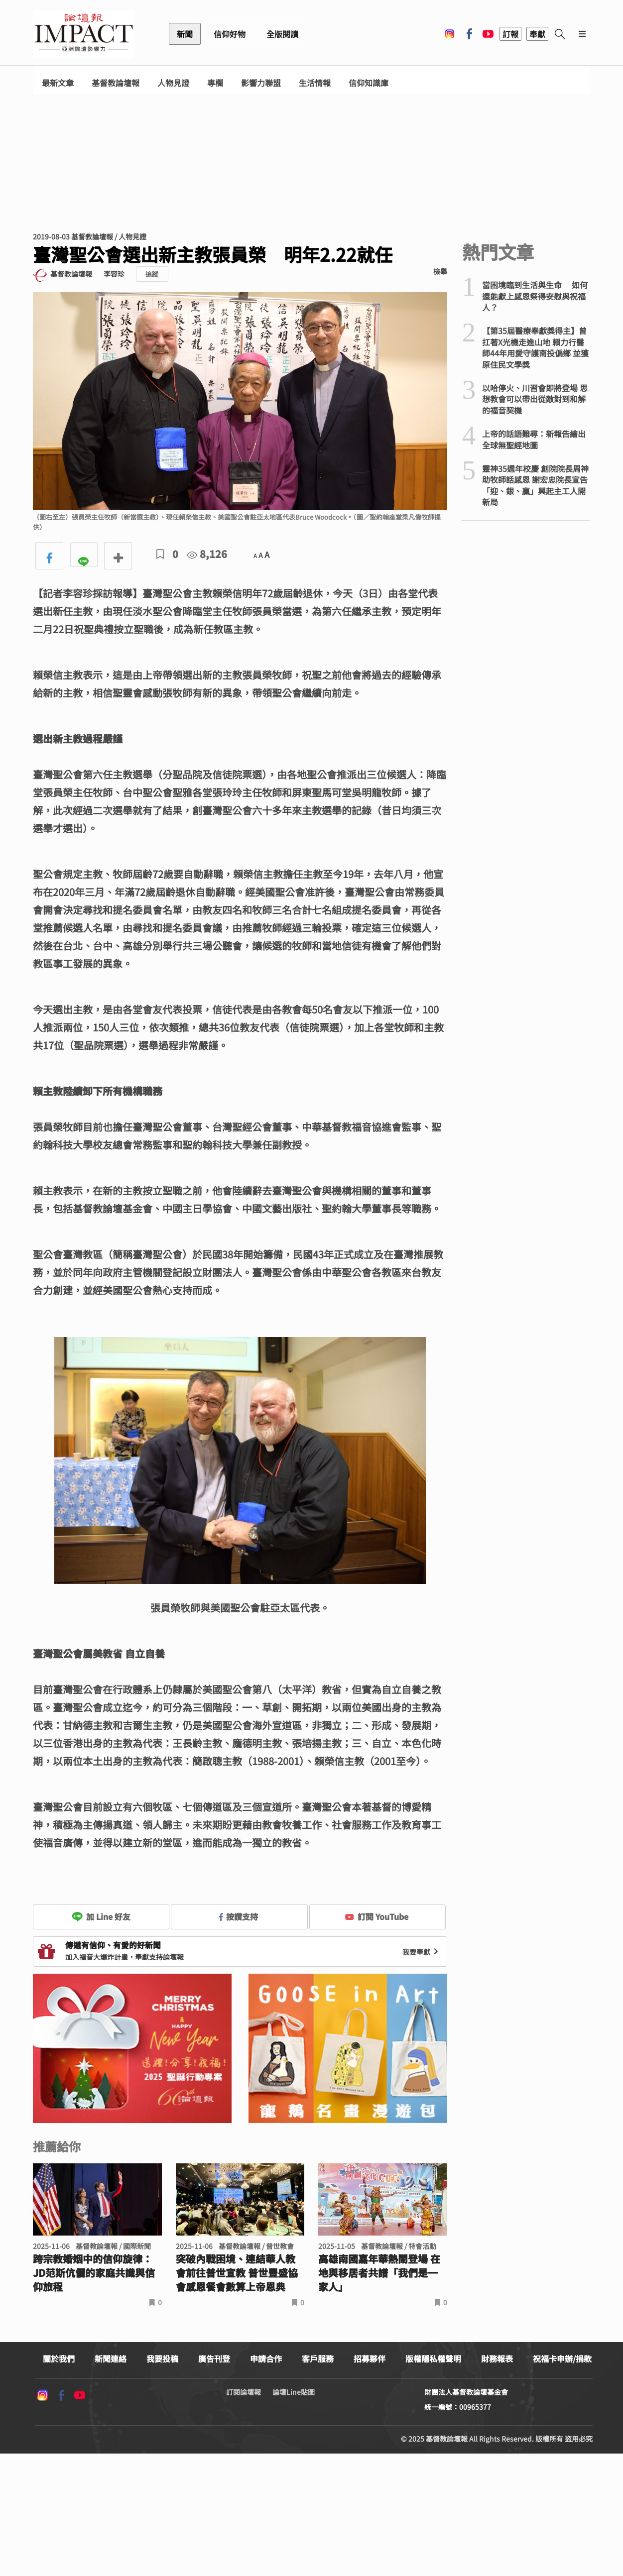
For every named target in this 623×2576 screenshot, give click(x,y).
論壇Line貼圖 (293, 2392)
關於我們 (59, 2358)
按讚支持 (238, 1916)
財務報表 (497, 2358)
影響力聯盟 (261, 83)
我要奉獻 (421, 1952)
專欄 (215, 83)
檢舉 (440, 271)
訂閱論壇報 (243, 2392)
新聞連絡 (110, 2358)
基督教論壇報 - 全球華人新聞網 (83, 34)
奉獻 (537, 34)
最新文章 (58, 83)
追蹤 (151, 274)
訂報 (510, 34)
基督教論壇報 (115, 83)
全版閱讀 (282, 34)
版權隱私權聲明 (433, 2358)
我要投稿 (162, 2358)
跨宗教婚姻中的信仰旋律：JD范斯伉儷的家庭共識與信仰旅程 (94, 2273)
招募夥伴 (369, 2358)
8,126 (207, 554)
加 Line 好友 (101, 1916)
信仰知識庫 (368, 83)
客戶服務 (318, 2358)
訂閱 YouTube (376, 1916)
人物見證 (173, 83)
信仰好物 (230, 34)
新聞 (185, 34)
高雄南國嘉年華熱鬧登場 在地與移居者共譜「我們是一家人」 (379, 2273)
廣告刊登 (214, 2358)
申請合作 (266, 2358)
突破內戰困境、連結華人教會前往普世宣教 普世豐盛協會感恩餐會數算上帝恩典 (237, 2273)
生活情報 (315, 83)
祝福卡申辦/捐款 (562, 2358)
